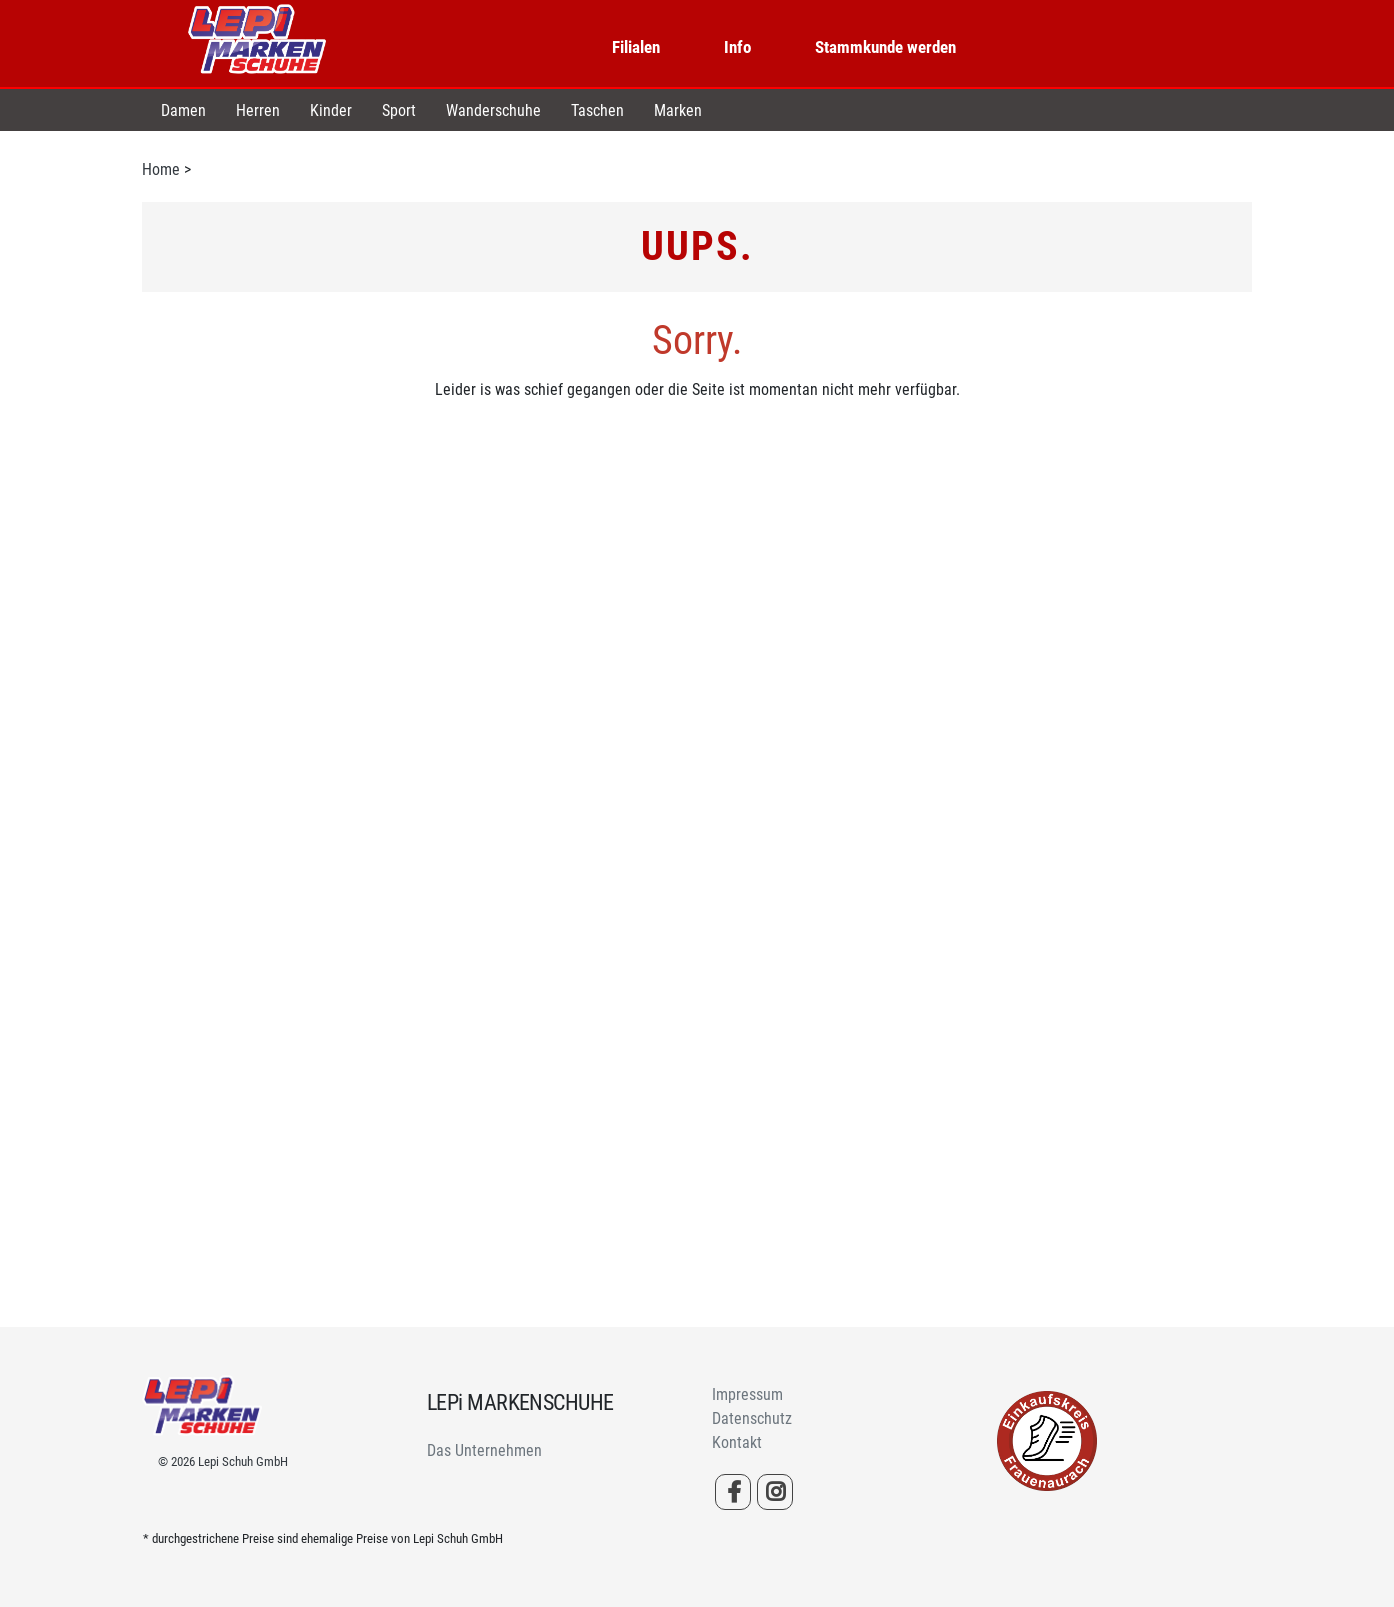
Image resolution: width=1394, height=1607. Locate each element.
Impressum (747, 1394)
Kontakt (737, 1442)
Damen (183, 110)
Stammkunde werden (885, 47)
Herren (258, 110)
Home (161, 169)
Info (737, 47)
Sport (399, 110)
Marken (678, 110)
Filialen (636, 47)
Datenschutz (752, 1418)
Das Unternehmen (484, 1450)
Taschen (597, 110)
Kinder (331, 110)
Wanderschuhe (493, 110)
